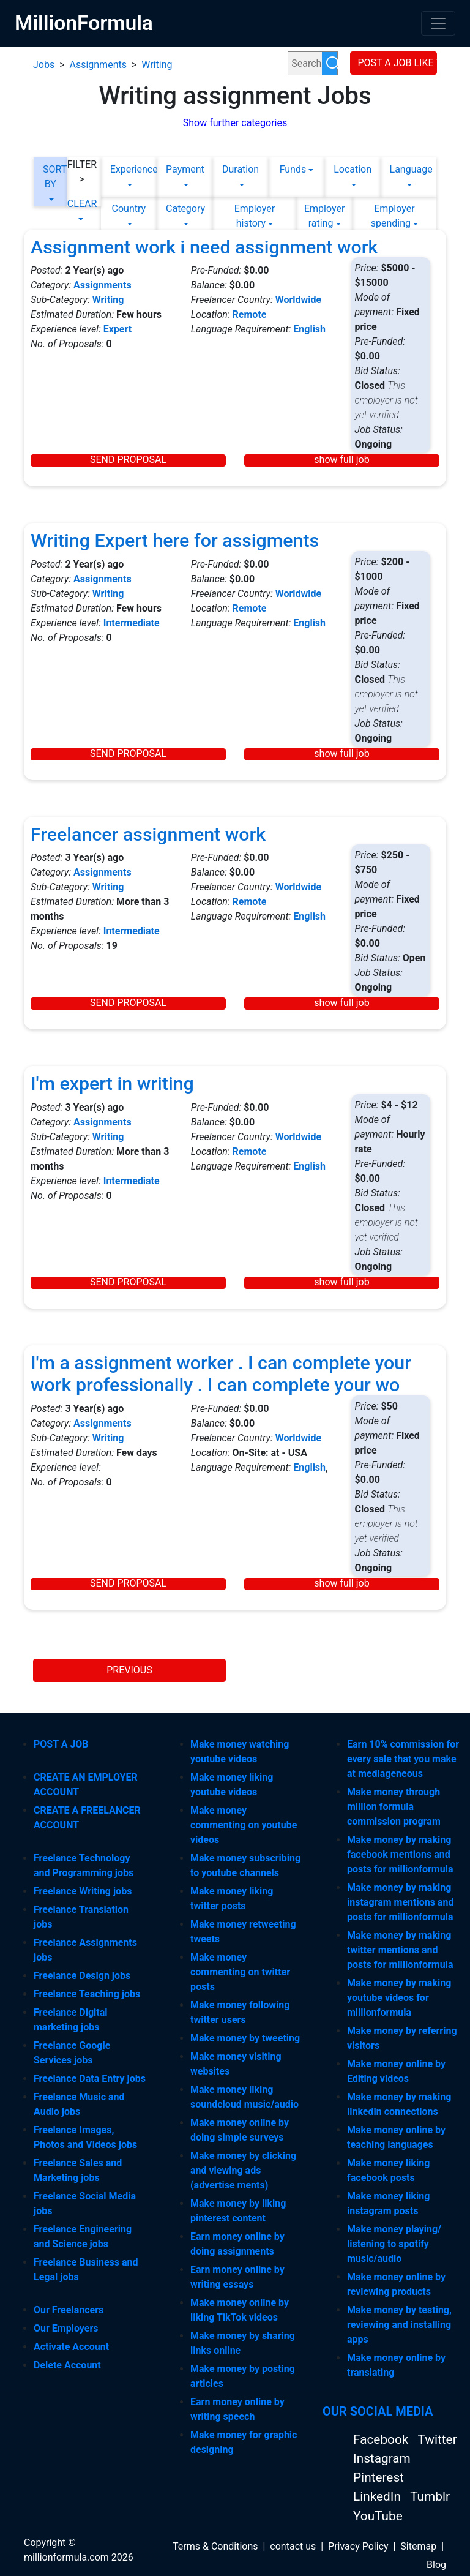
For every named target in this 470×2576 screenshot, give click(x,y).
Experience (128, 169)
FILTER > (82, 172)
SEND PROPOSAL (128, 459)
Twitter (437, 2439)
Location (352, 169)
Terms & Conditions (215, 2546)
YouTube (378, 2516)
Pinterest (378, 2477)
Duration (240, 169)
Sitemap (418, 2546)
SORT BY (50, 176)
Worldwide (298, 300)
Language (408, 169)
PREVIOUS (129, 1670)
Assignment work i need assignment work (204, 247)
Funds (293, 169)
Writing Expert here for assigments (175, 540)
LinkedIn (378, 2496)
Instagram (382, 2458)
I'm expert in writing (112, 1083)
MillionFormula (84, 23)
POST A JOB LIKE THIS (398, 63)
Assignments (98, 64)
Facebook (382, 2439)
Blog (436, 2564)
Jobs (43, 64)
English (309, 329)
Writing (156, 64)
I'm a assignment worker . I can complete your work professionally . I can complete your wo (221, 1373)
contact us (293, 2546)
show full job (341, 459)
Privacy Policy (358, 2546)
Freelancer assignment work (148, 834)
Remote (250, 314)
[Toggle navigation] (438, 23)
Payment (184, 169)
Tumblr (430, 2496)
